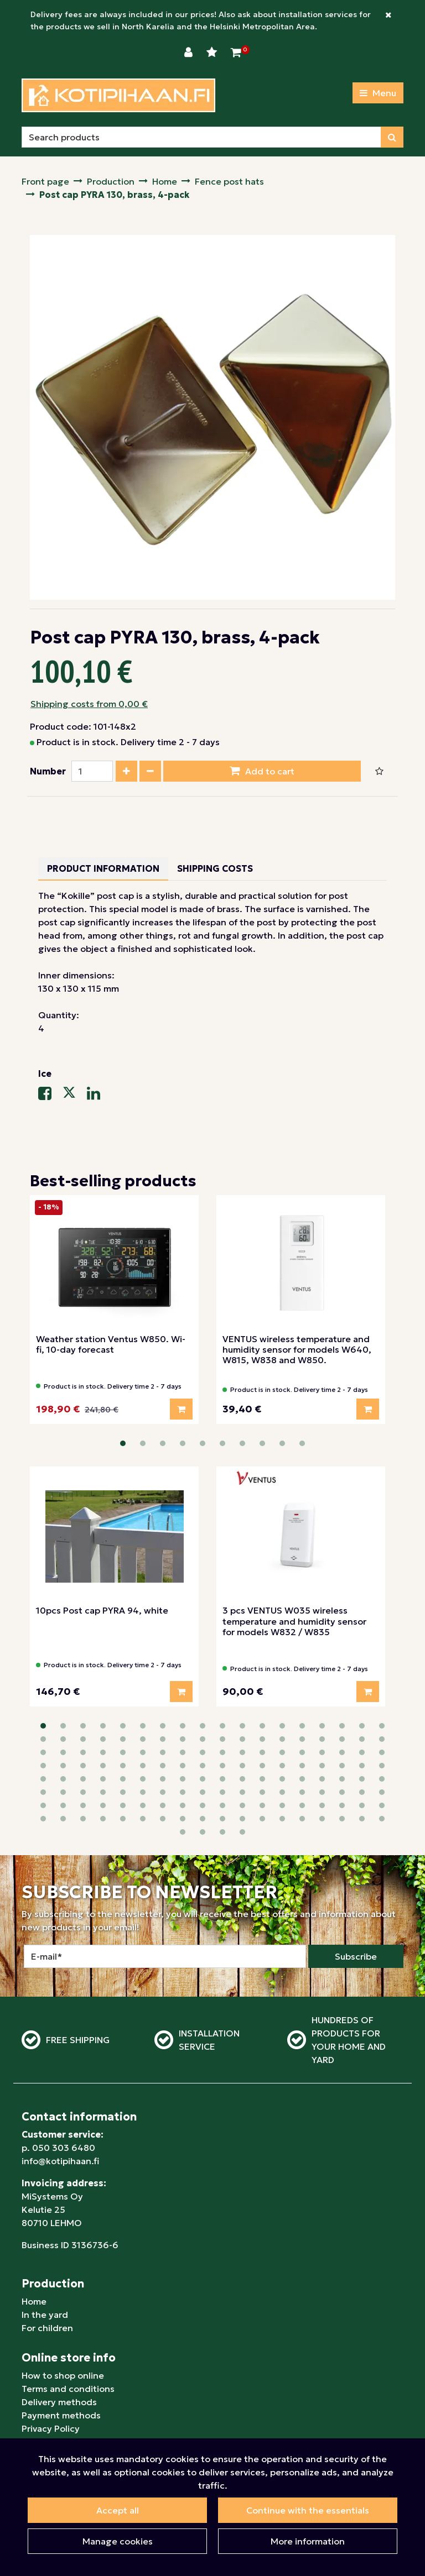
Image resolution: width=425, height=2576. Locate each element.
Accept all (117, 2510)
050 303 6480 (63, 2068)
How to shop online (63, 2295)
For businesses (53, 2362)
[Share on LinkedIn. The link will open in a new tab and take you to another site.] (98, 1095)
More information (308, 2541)
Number (48, 771)
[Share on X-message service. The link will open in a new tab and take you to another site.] (75, 1095)
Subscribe (356, 1876)
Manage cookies (117, 2541)
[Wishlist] (213, 52)
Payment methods (61, 2335)
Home (34, 2221)
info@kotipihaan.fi (60, 2081)
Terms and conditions (68, 2309)
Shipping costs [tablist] (215, 868)
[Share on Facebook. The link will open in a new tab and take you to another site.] (50, 1095)
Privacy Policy (51, 2348)
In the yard (45, 2234)
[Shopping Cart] (236, 52)
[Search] (201, 137)
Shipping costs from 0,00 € (89, 703)
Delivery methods (59, 2322)
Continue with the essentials (307, 2510)
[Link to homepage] (118, 95)
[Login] (189, 52)
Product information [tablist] (103, 868)
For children (47, 2248)
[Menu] (378, 92)
